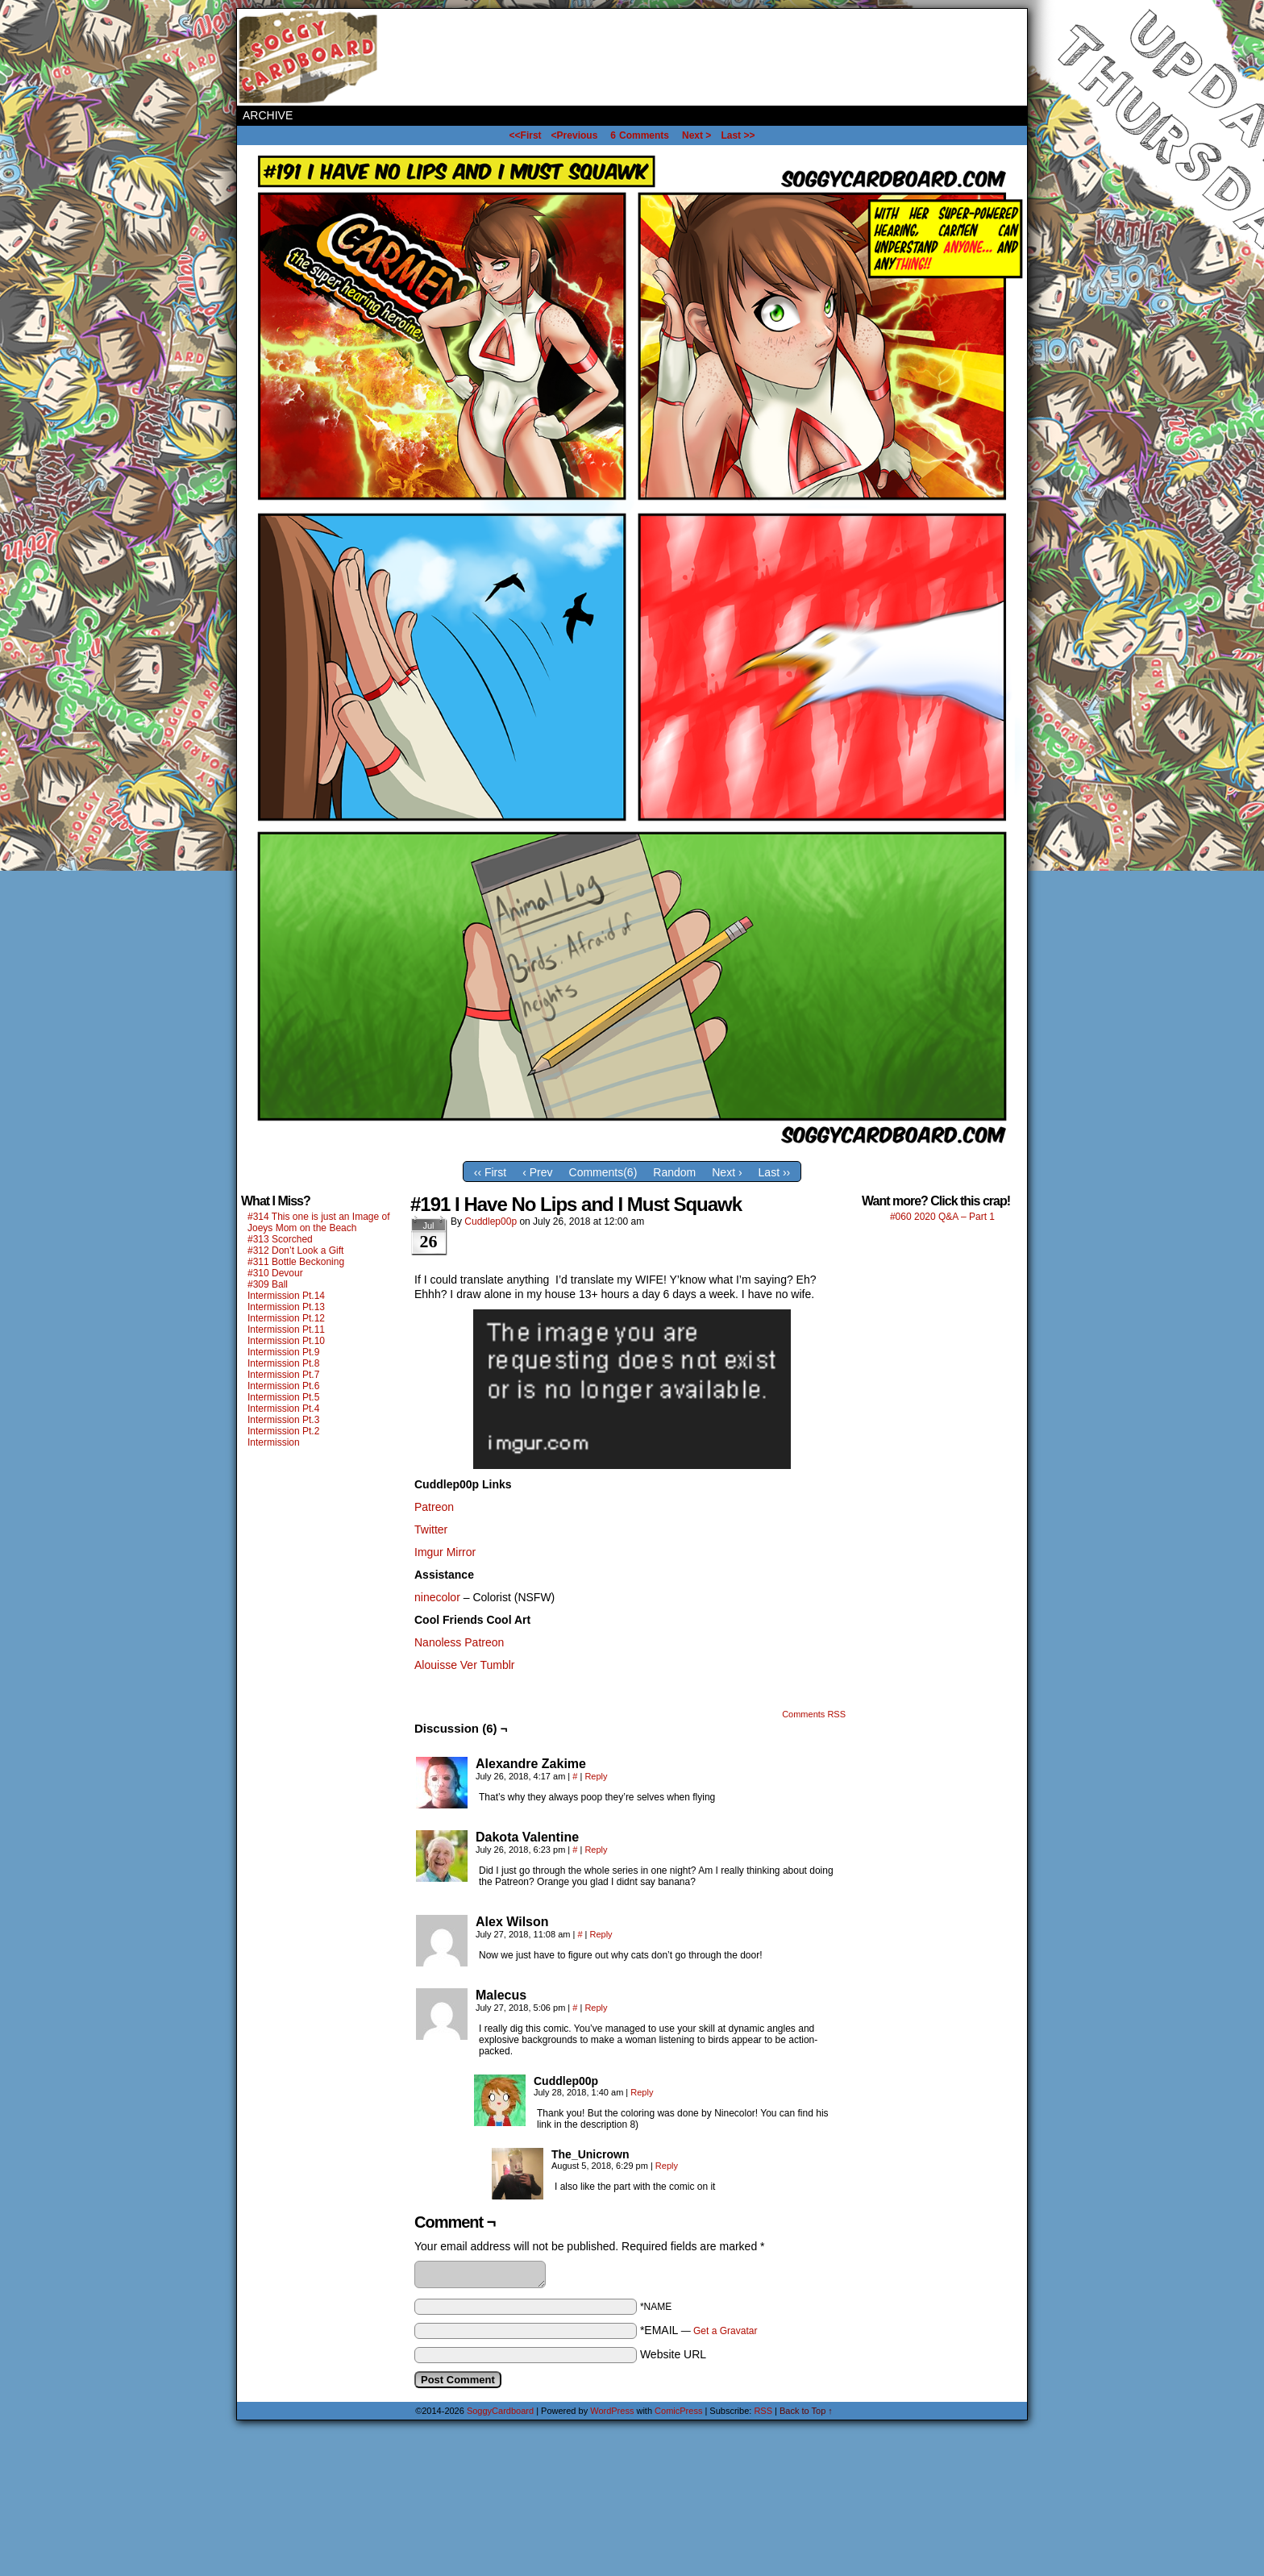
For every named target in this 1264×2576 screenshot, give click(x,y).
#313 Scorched (280, 1239)
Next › (727, 1172)
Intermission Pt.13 (286, 1307)
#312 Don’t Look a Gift (295, 1250)
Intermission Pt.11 (286, 1329)
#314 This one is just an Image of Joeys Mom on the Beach (318, 1222)
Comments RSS (814, 1714)
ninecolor (437, 1597)
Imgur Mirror (445, 1552)
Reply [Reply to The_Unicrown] (666, 2165)
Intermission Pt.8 (283, 1363)
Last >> (738, 135)
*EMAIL (699, 2330)
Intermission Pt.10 (286, 1340)
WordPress (612, 2411)
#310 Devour (275, 1273)
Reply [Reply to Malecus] (595, 2007)
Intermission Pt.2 (283, 1431)
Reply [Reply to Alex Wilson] (601, 1934)
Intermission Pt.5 (283, 1397)
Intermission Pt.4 (283, 1408)
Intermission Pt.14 (286, 1295)
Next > (696, 135)
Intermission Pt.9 (283, 1352)
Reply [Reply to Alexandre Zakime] (595, 1776)
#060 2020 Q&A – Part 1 (942, 1216)
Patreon (434, 1506)
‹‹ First (490, 1172)
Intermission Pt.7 (283, 1374)
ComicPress (678, 2411)
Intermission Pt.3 (283, 1419)
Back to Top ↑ (806, 2411)
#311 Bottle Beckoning (295, 1261)
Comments (639, 135)
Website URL (673, 2354)
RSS (763, 2411)
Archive (268, 115)
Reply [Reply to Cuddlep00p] (641, 2092)
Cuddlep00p (490, 1221)
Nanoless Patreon (459, 1642)
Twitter (430, 1529)
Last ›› (775, 1172)
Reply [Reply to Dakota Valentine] (595, 1849)
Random (674, 1172)
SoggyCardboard (309, 57)
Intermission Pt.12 (286, 1318)
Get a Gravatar (725, 2331)
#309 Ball (267, 1284)
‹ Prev (537, 1172)
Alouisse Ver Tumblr (464, 1664)
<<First (525, 135)
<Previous (574, 135)
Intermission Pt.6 (283, 1386)
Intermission (273, 1442)
